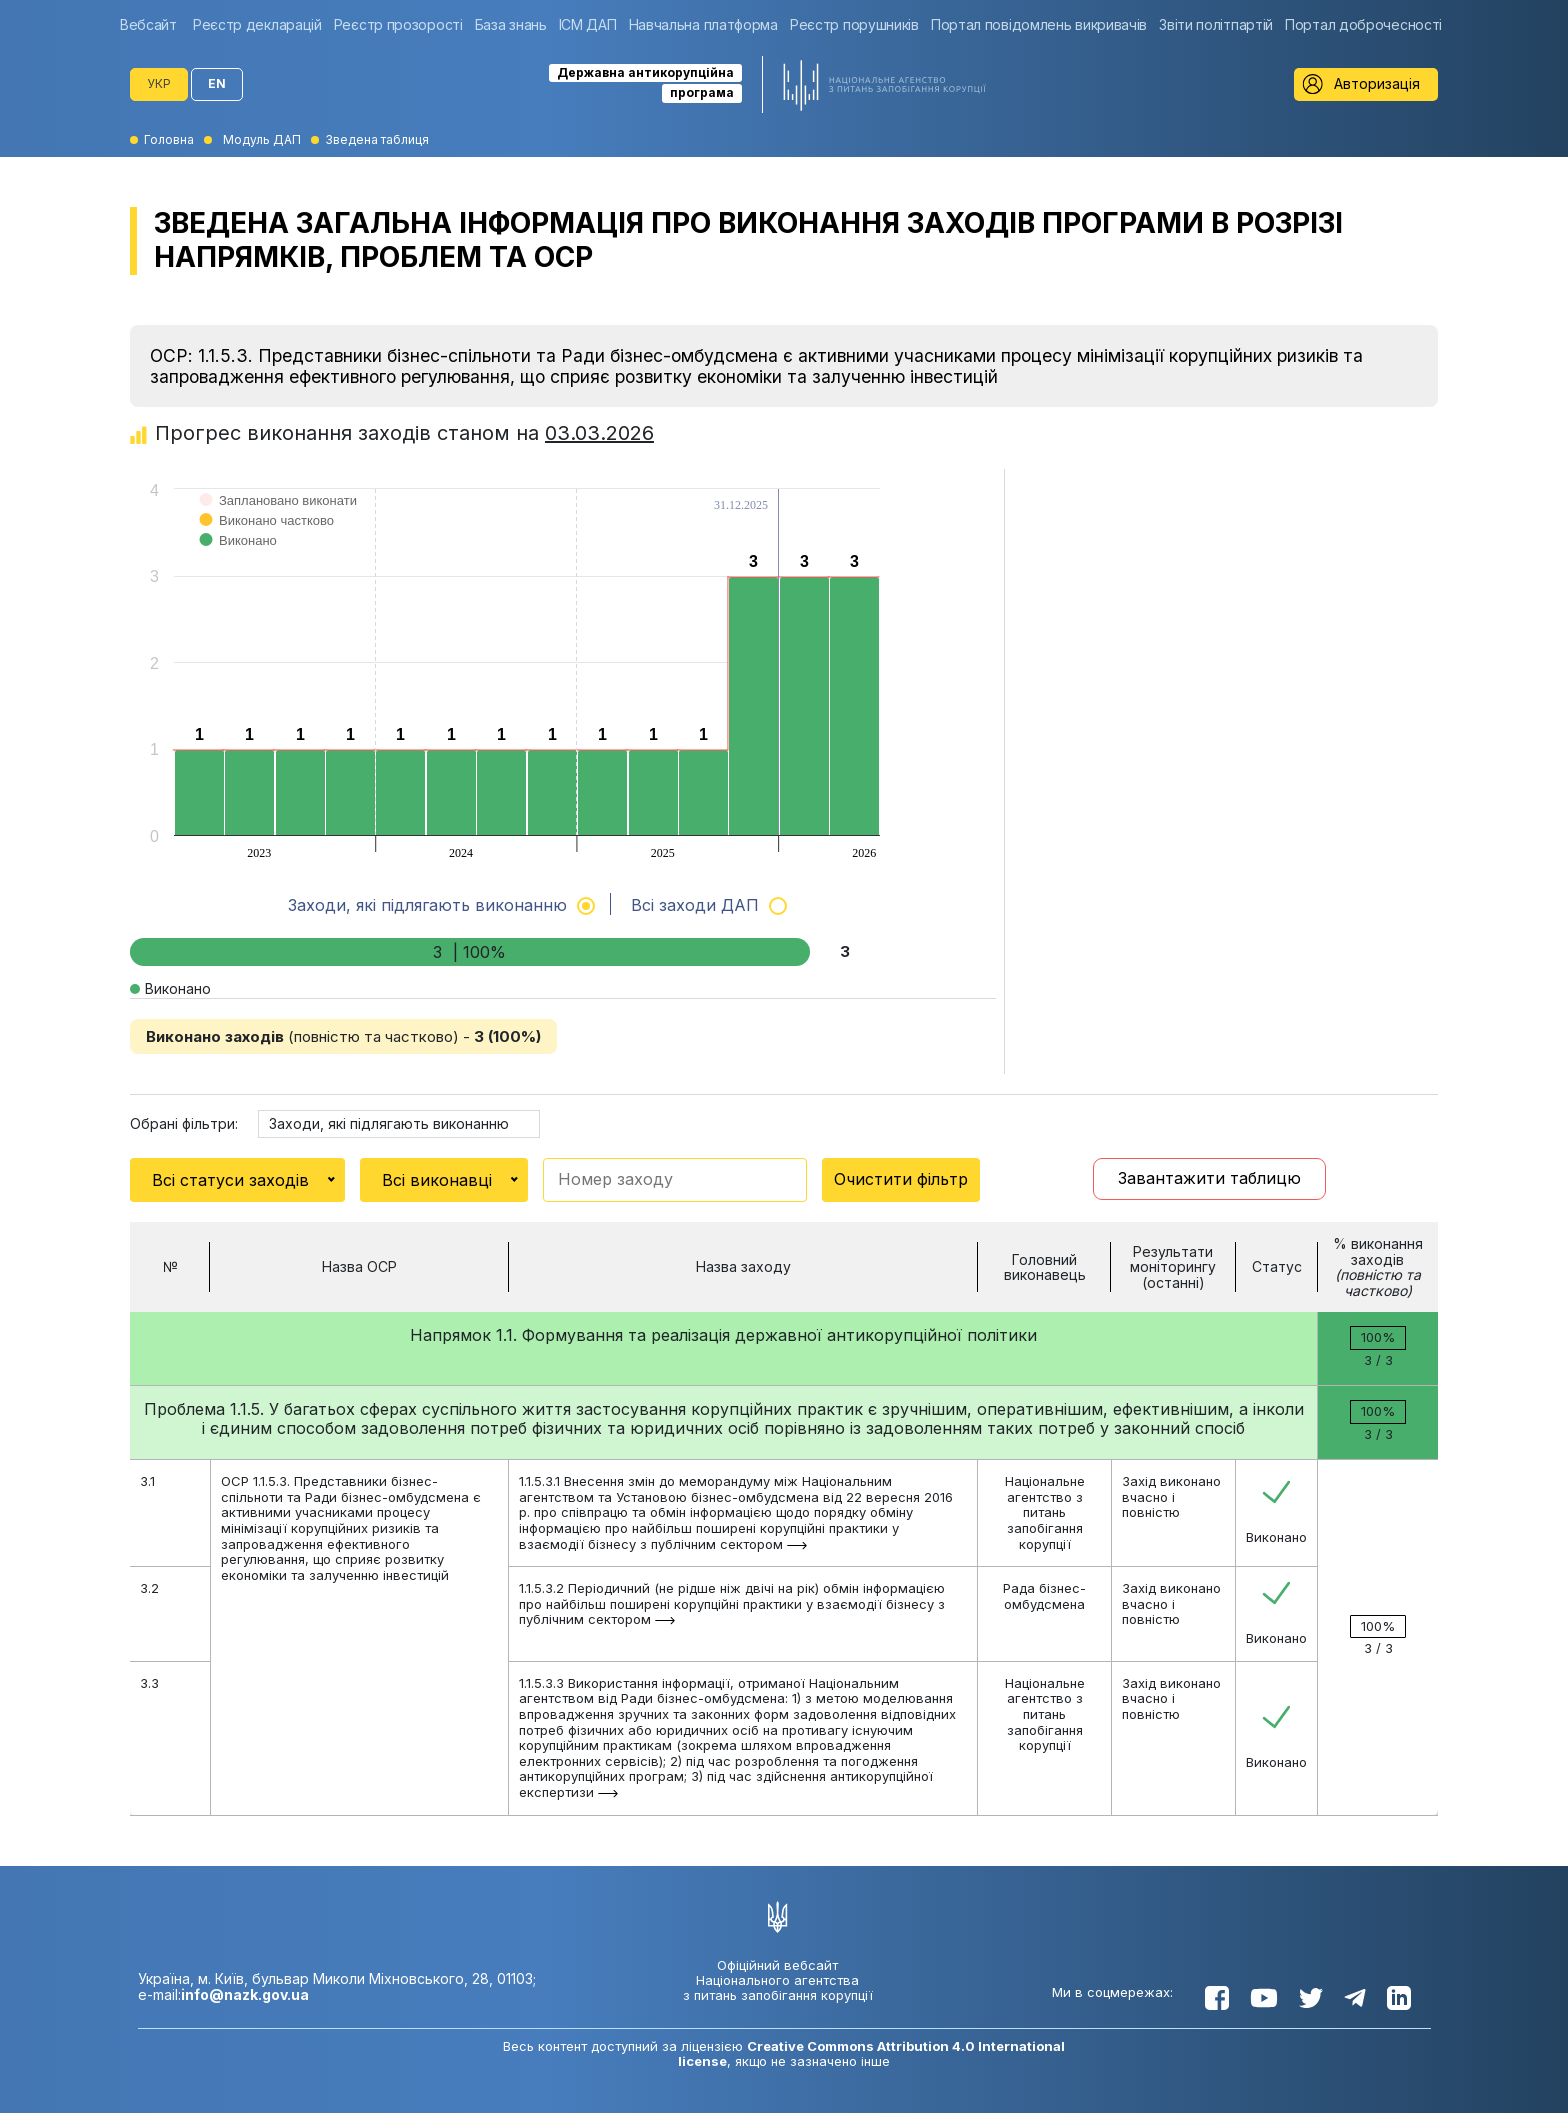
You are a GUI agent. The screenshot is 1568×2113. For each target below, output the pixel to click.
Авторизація (1377, 83)
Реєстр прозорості (398, 24)
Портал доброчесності (1363, 24)
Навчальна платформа (703, 24)
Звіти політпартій (1216, 24)
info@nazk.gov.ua (245, 1994)
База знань (511, 24)
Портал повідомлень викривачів (1039, 24)
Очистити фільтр (901, 1179)
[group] (153, 24)
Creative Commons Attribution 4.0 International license (871, 2053)
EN (217, 83)
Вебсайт (148, 24)
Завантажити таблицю (1209, 1178)
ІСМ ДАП (588, 24)
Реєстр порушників (854, 24)
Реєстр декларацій (257, 24)
